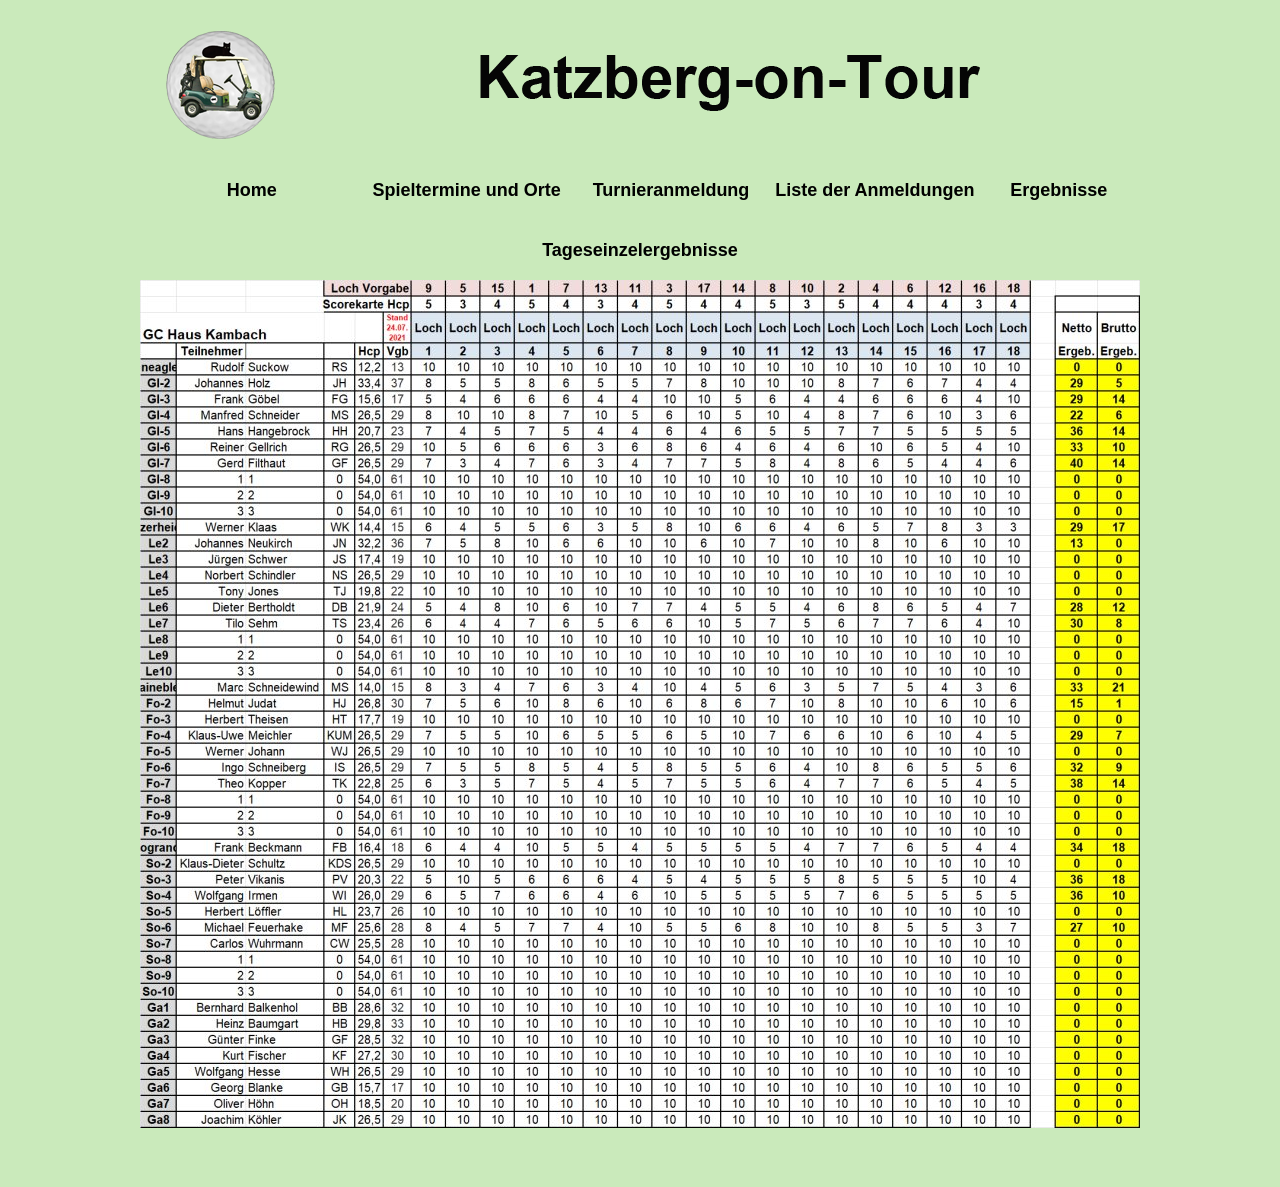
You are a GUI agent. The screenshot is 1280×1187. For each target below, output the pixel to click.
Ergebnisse (1058, 190)
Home (252, 190)
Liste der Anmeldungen (874, 190)
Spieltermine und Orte (467, 190)
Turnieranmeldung (671, 190)
